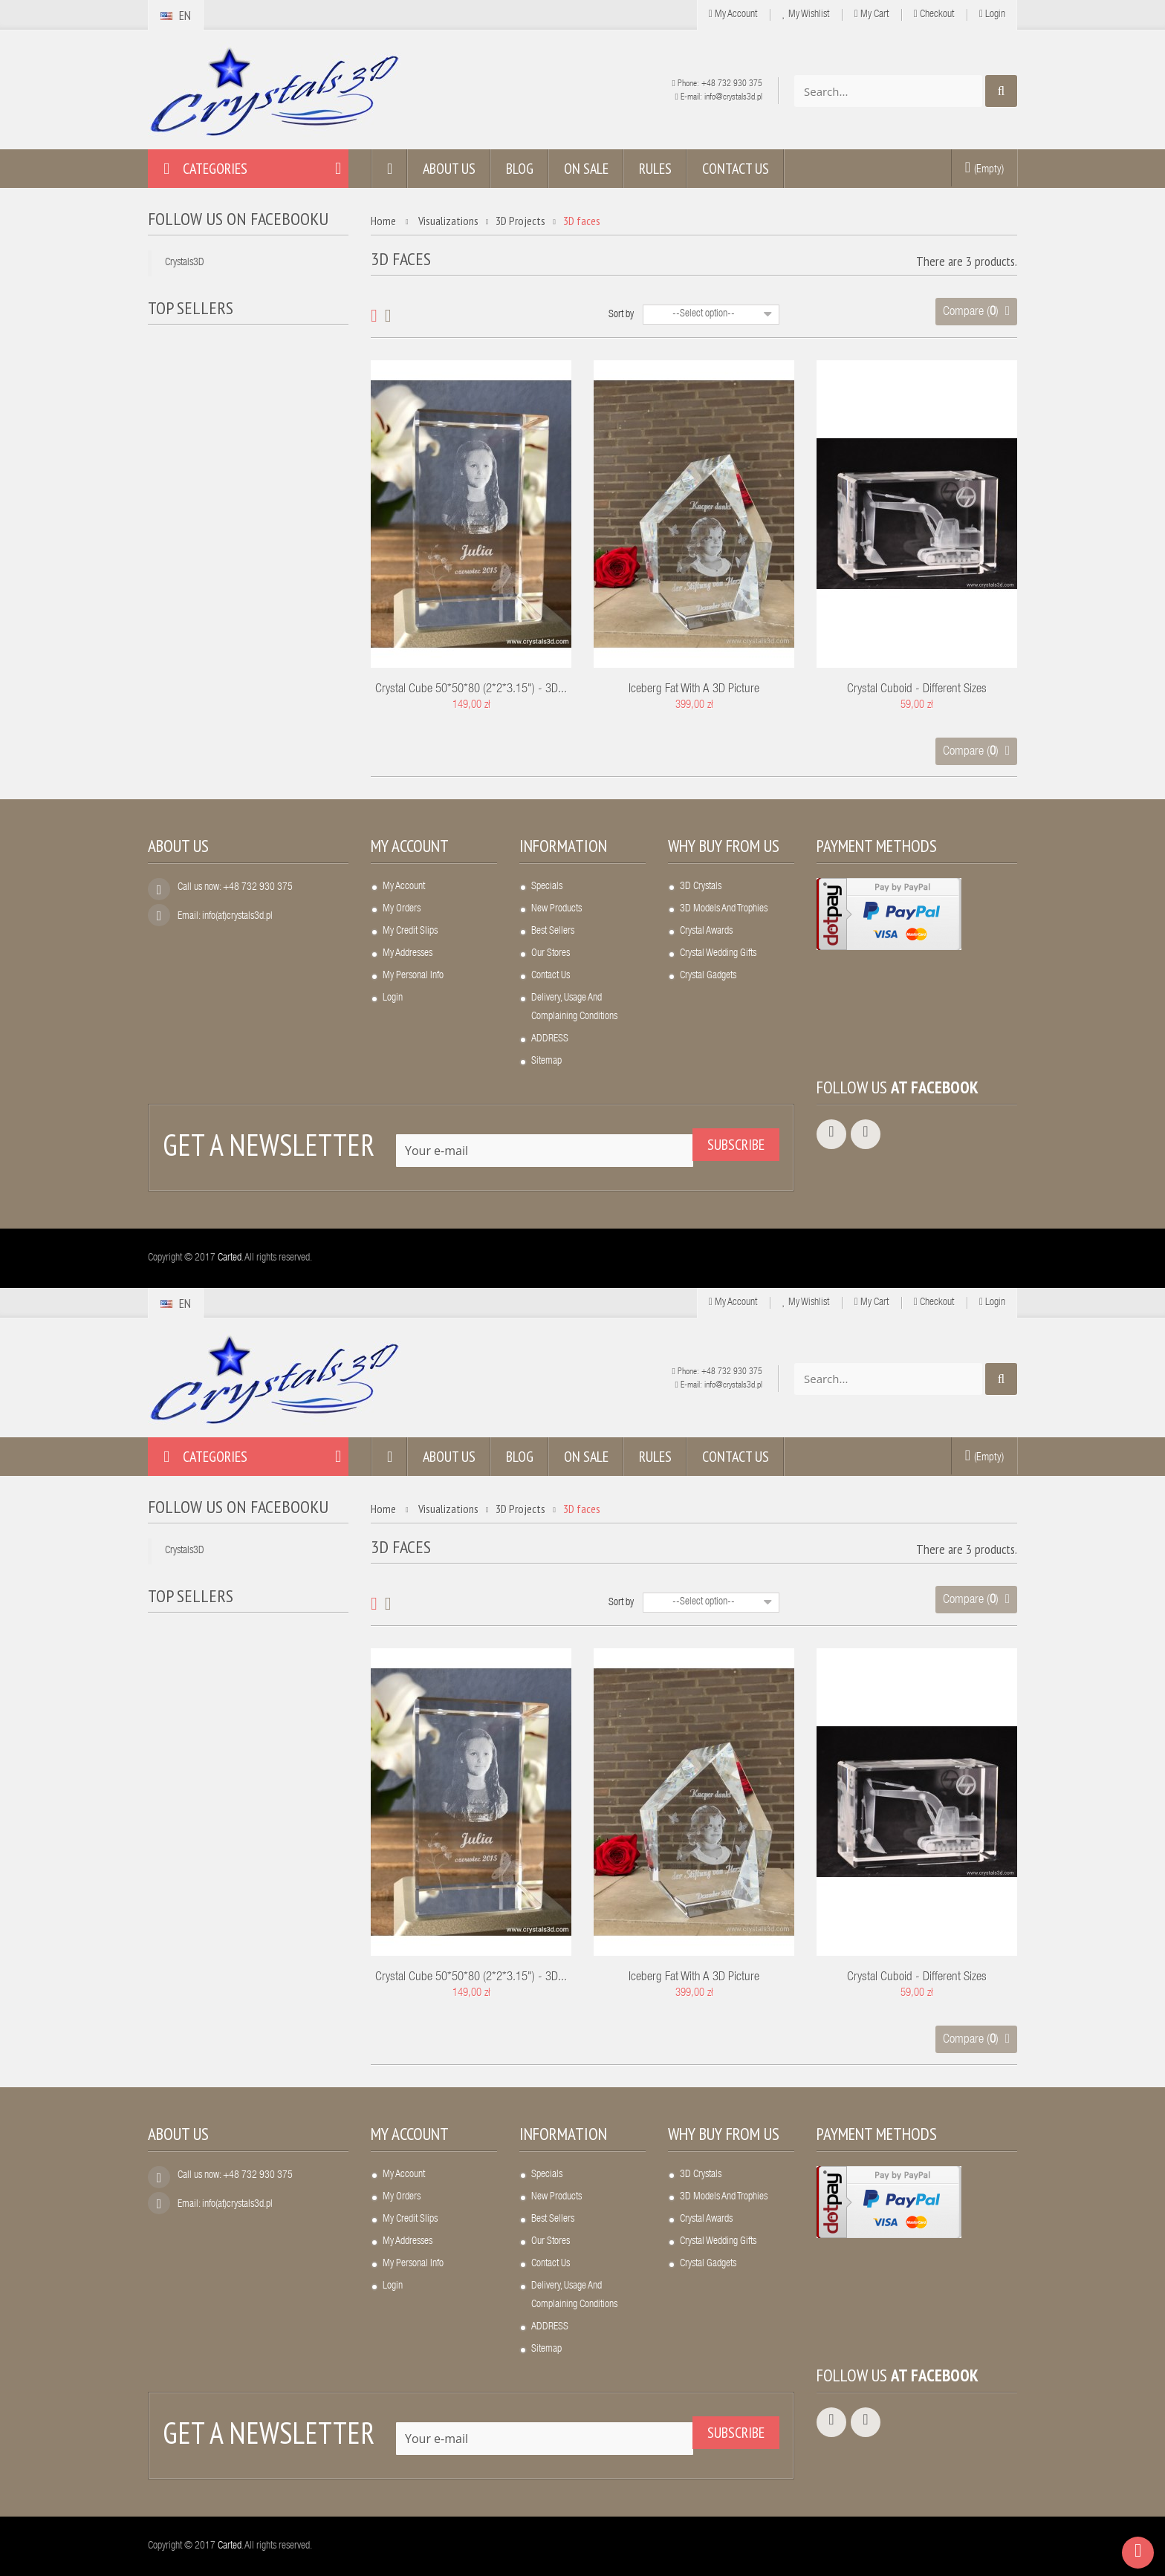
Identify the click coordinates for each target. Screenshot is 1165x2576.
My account (410, 845)
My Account (733, 14)
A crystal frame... (249, 527)
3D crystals (700, 887)
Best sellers (552, 931)
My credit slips (410, 931)
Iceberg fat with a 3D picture (694, 689)
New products (556, 909)
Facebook (945, 1087)
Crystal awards (706, 931)
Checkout (934, 14)
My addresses (407, 954)
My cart (871, 14)
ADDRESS (549, 1039)
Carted (229, 1258)
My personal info (413, 976)
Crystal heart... (243, 345)
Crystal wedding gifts (718, 954)
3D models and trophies (724, 909)
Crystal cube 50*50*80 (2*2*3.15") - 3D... (471, 689)
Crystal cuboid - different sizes (917, 689)
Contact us (550, 976)
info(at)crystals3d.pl (237, 916)
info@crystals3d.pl (733, 97)
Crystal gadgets (708, 976)
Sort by (621, 315)
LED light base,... (249, 436)
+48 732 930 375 (731, 83)
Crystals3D (184, 263)
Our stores (550, 954)
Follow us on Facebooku (238, 218)
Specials (546, 887)
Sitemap (546, 1061)
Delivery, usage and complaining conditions (574, 1007)
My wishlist (805, 14)
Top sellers (190, 307)
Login (992, 14)
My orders (402, 909)
